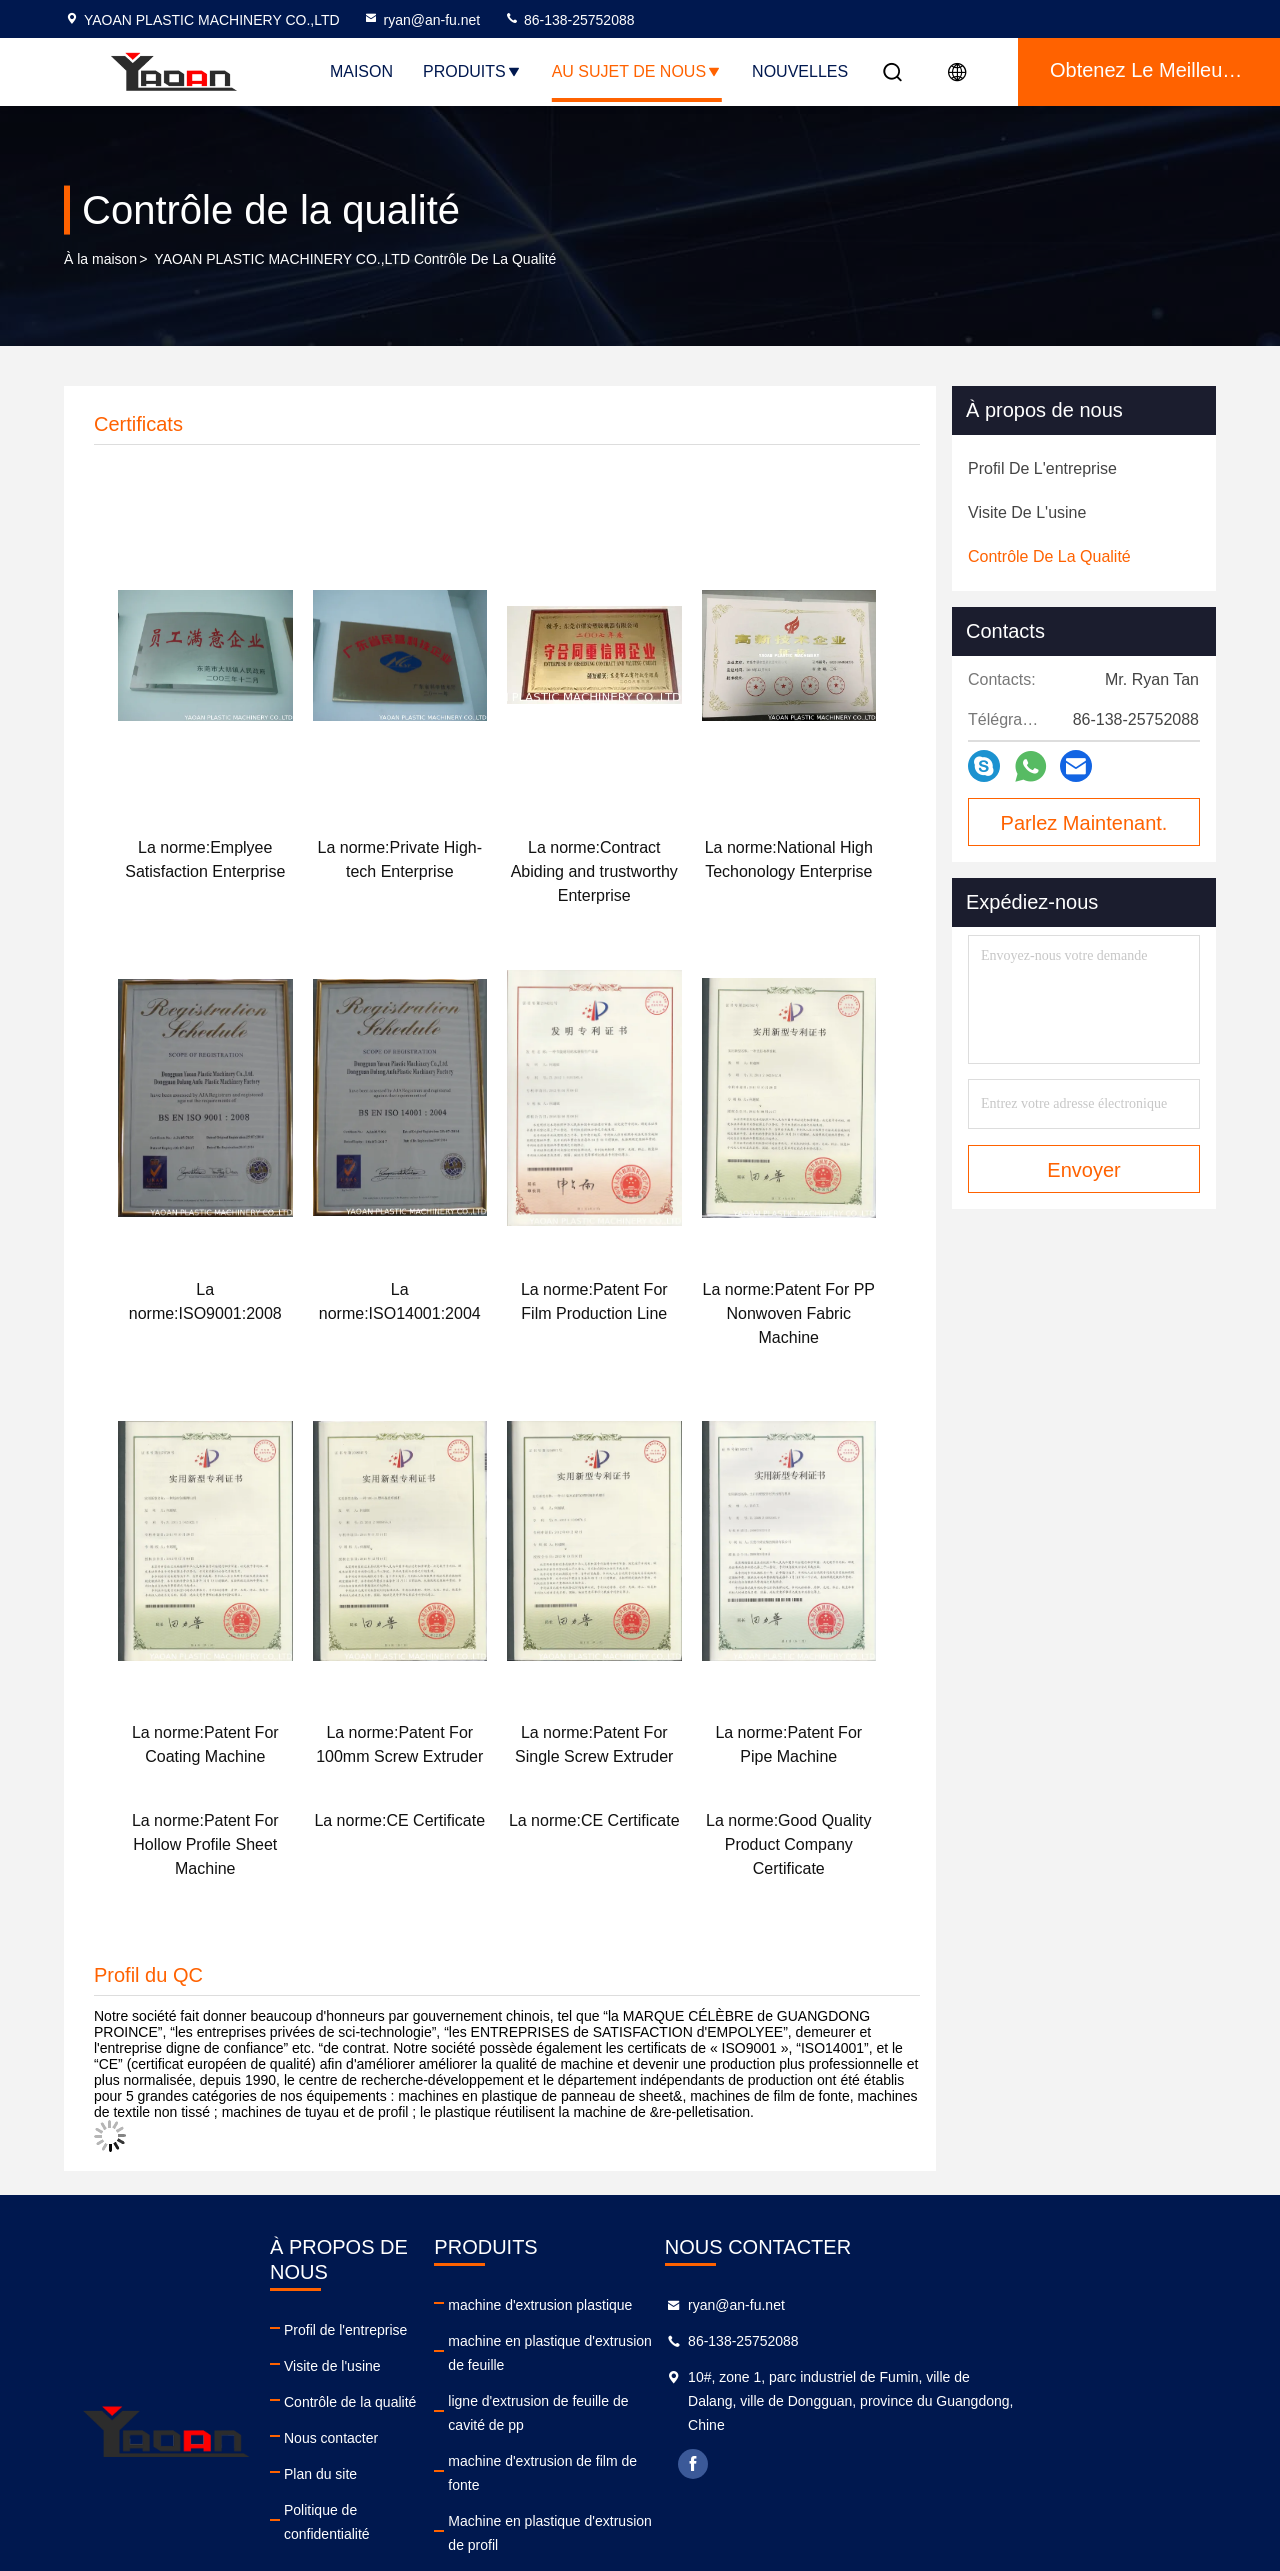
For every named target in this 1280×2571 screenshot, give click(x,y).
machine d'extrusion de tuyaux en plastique (702, 2485)
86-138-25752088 (569, 20)
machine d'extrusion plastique (660, 2305)
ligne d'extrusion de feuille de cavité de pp (698, 2377)
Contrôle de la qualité (392, 2377)
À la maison (100, 259)
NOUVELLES (800, 71)
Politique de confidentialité (407, 2485)
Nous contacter (373, 2413)
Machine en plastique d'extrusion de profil (696, 2449)
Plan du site (362, 2449)
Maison (361, 71)
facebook (907, 2464)
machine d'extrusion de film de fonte (680, 2413)
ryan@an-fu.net (421, 20)
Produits (472, 71)
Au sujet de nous (637, 71)
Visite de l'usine (374, 2341)
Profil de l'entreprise (387, 2305)
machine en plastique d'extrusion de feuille (699, 2341)
